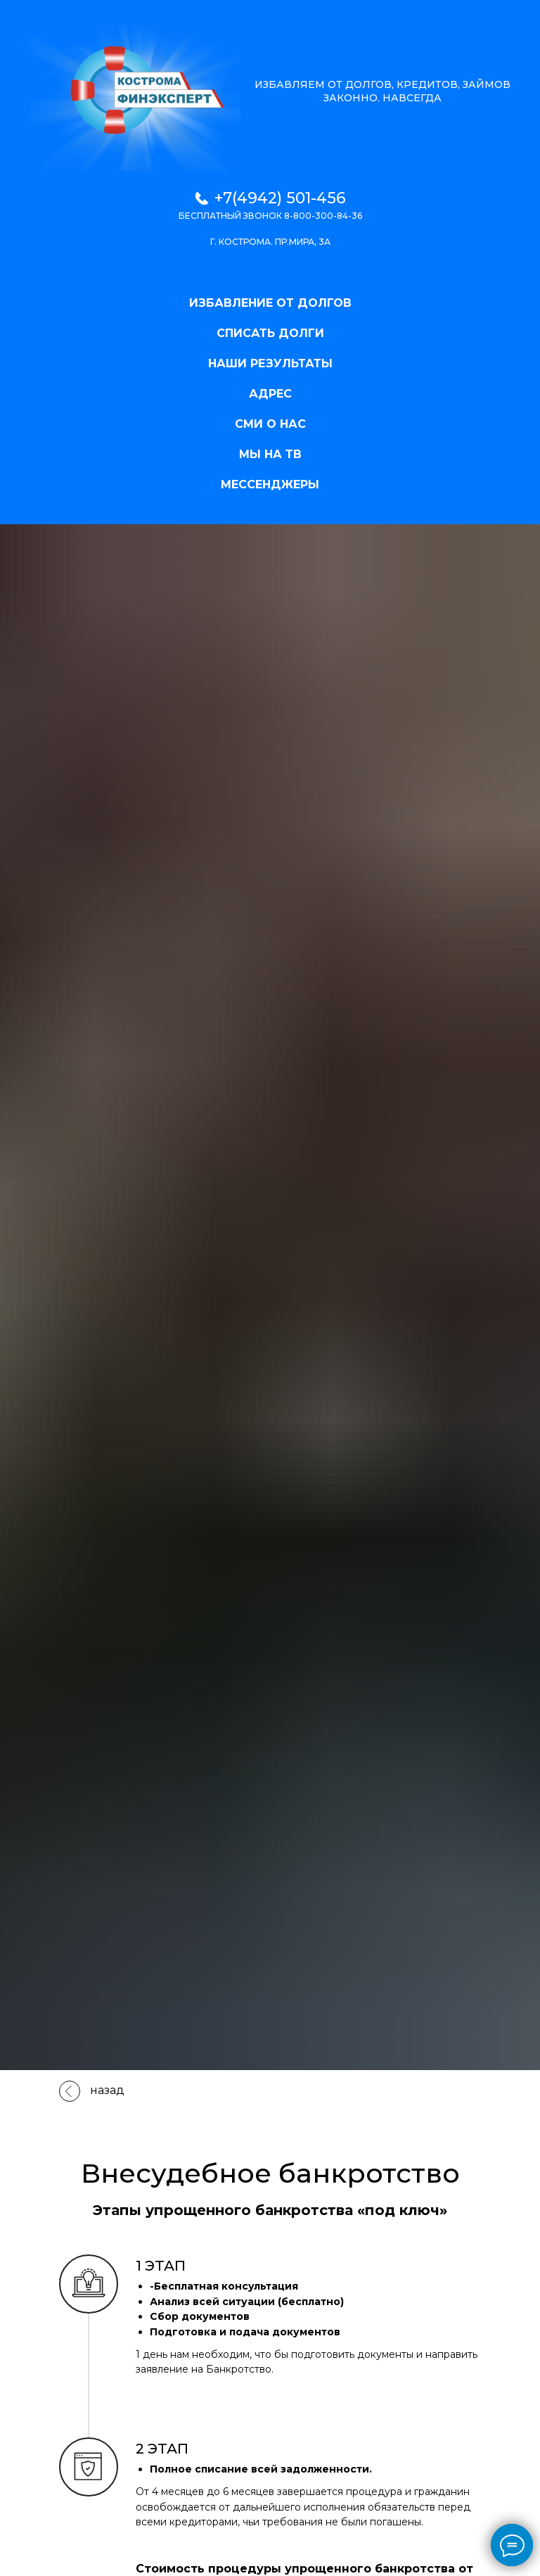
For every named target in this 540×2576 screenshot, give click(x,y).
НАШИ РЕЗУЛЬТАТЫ (270, 363)
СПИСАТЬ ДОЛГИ (270, 333)
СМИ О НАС (270, 424)
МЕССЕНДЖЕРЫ (270, 484)
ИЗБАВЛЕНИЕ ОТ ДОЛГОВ (270, 303)
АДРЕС (270, 393)
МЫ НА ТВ (270, 454)
